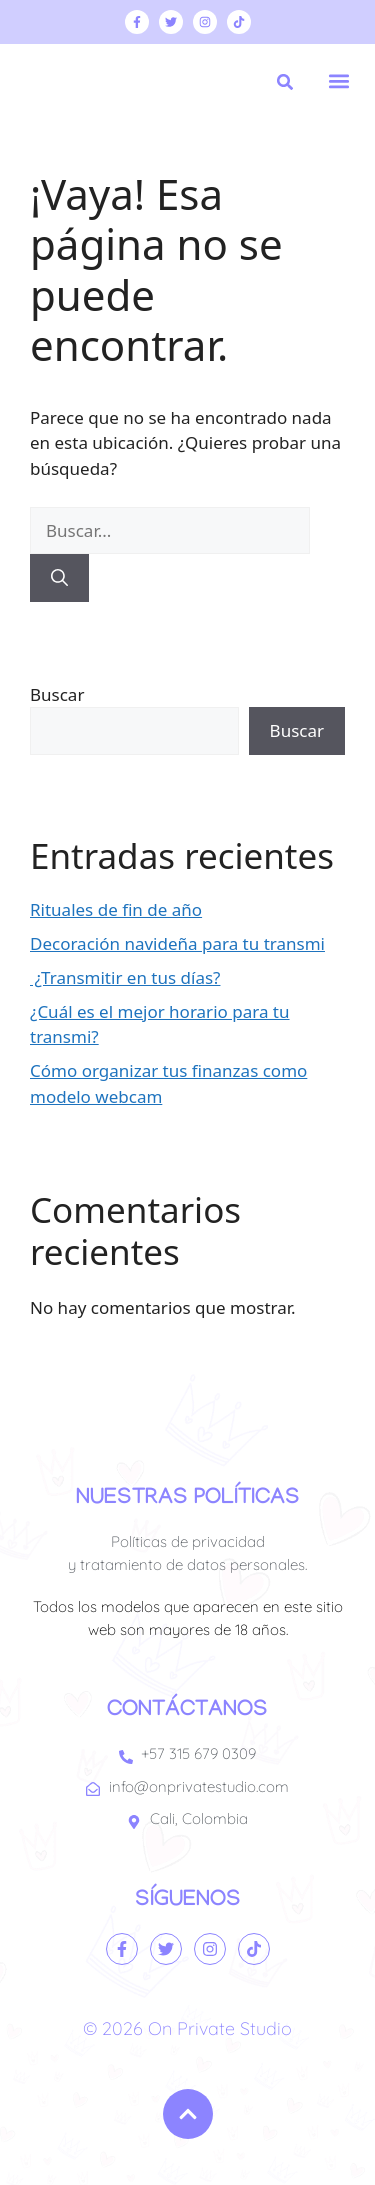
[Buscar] (59, 578)
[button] (338, 80)
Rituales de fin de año (116, 909)
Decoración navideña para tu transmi (177, 943)
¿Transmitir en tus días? (125, 977)
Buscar (57, 694)
